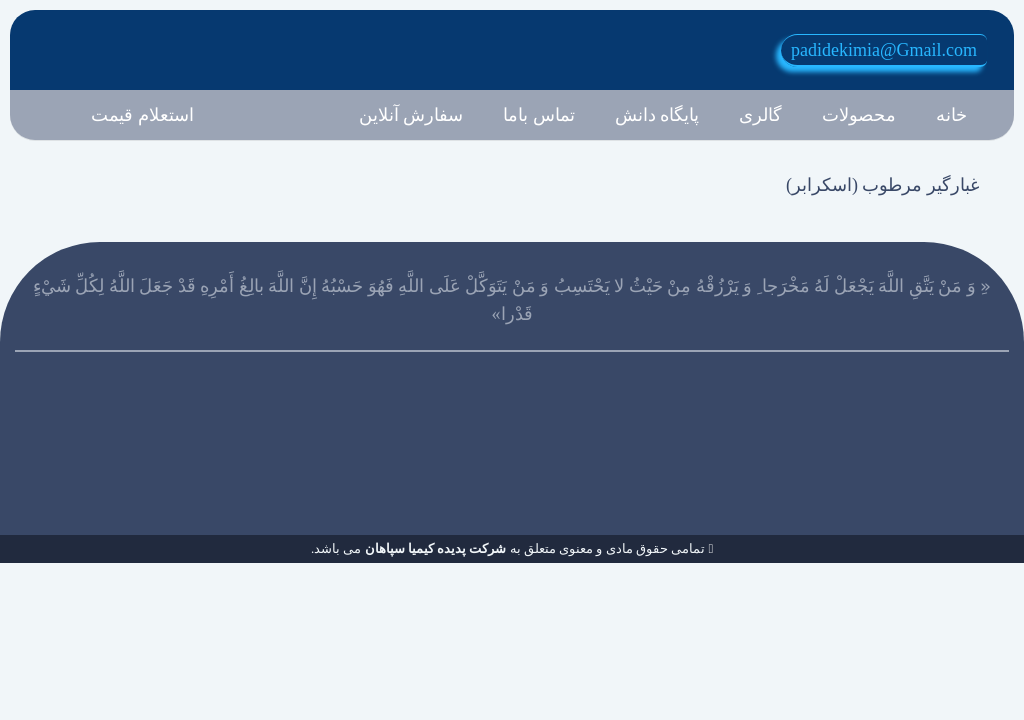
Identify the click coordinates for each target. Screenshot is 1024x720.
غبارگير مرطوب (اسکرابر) (882, 185)
